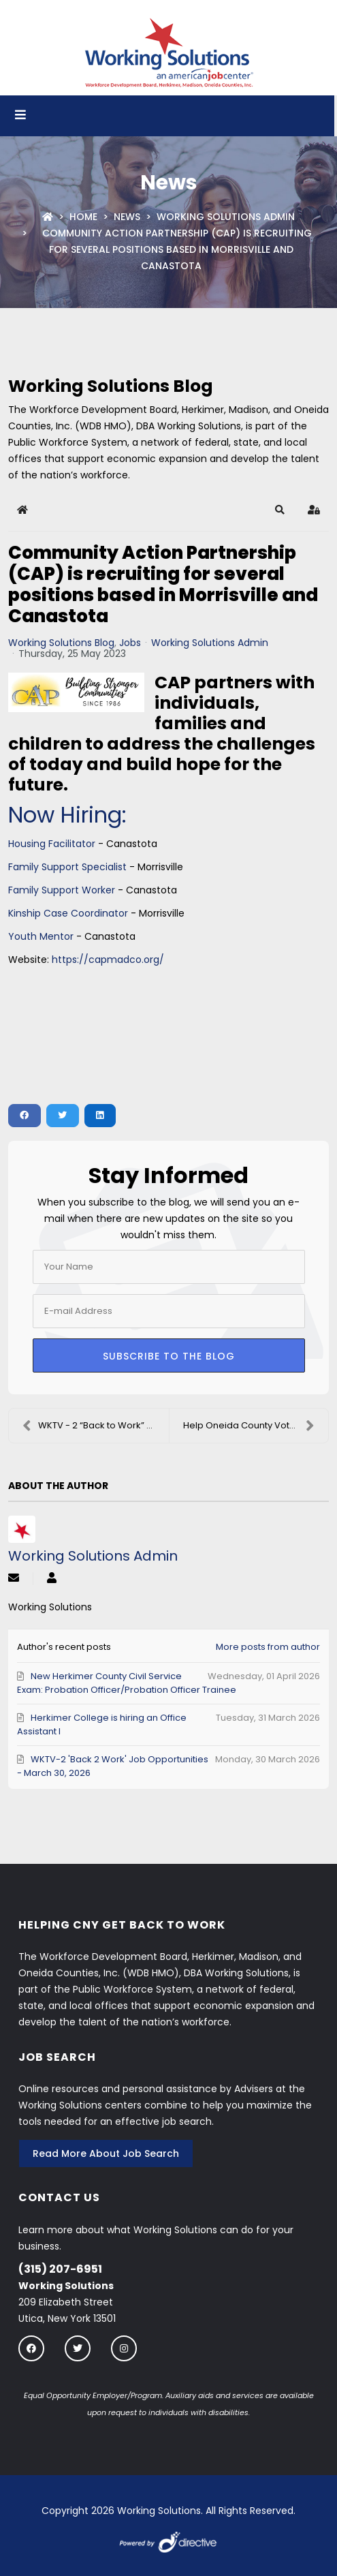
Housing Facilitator (51, 843)
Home (83, 217)
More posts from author (268, 1646)
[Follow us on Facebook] (31, 2348)
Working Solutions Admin (226, 217)
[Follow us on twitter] (78, 2348)
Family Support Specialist (67, 867)
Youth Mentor (41, 936)
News (127, 217)
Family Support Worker (61, 890)
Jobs (130, 642)
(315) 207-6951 (60, 2269)
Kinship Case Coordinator (68, 913)
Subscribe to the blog (169, 1356)
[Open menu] (20, 115)
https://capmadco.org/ (108, 959)
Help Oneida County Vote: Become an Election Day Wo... (256, 1425)
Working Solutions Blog (61, 642)
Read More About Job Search (106, 2153)
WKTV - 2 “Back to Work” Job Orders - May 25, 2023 (95, 1425)
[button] (279, 510)
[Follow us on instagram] (124, 2348)
